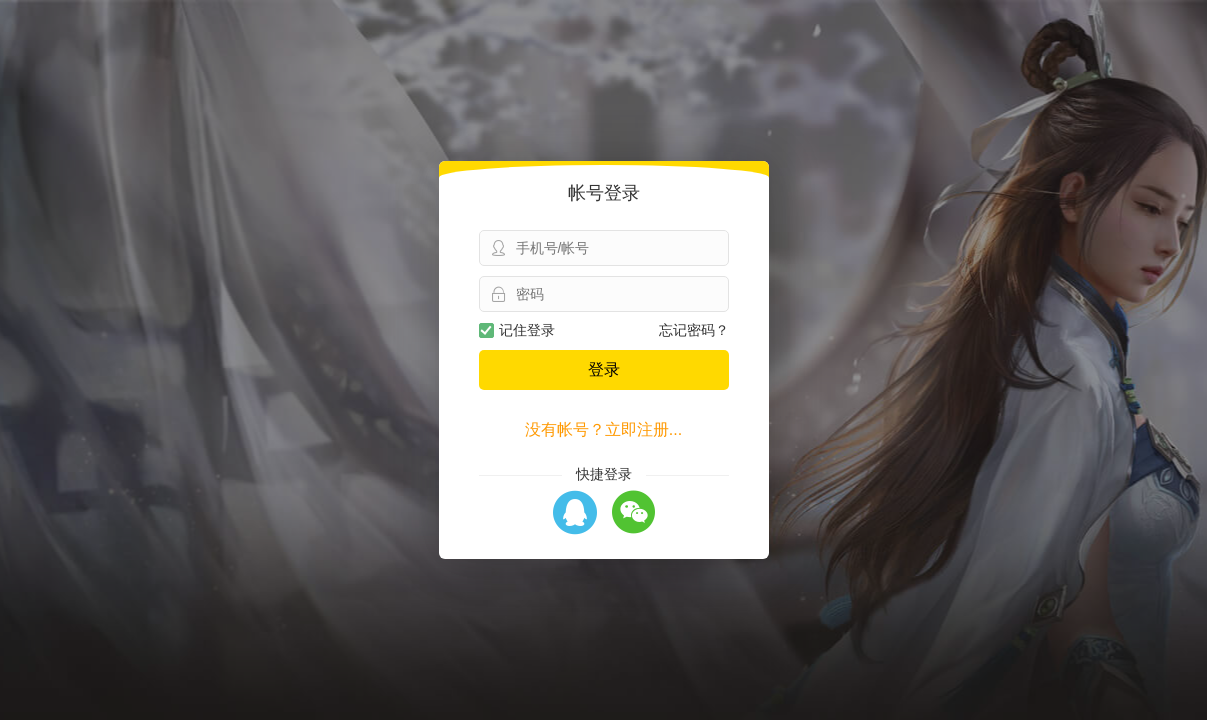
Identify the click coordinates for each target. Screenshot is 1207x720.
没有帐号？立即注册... (603, 429)
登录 (604, 369)
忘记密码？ (694, 330)
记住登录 (517, 330)
